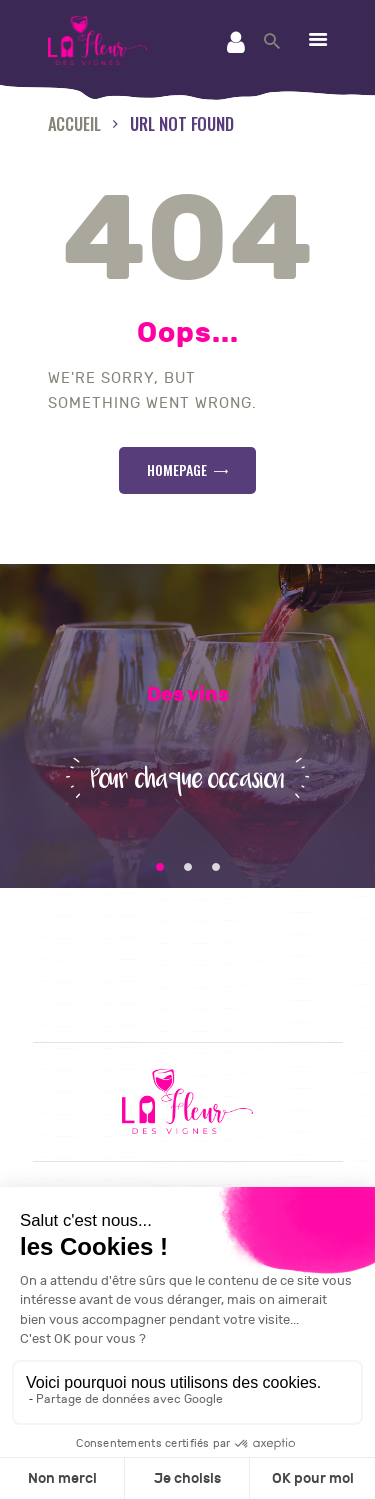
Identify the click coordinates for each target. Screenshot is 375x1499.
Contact (82, 965)
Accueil (75, 123)
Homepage (177, 469)
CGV (66, 990)
